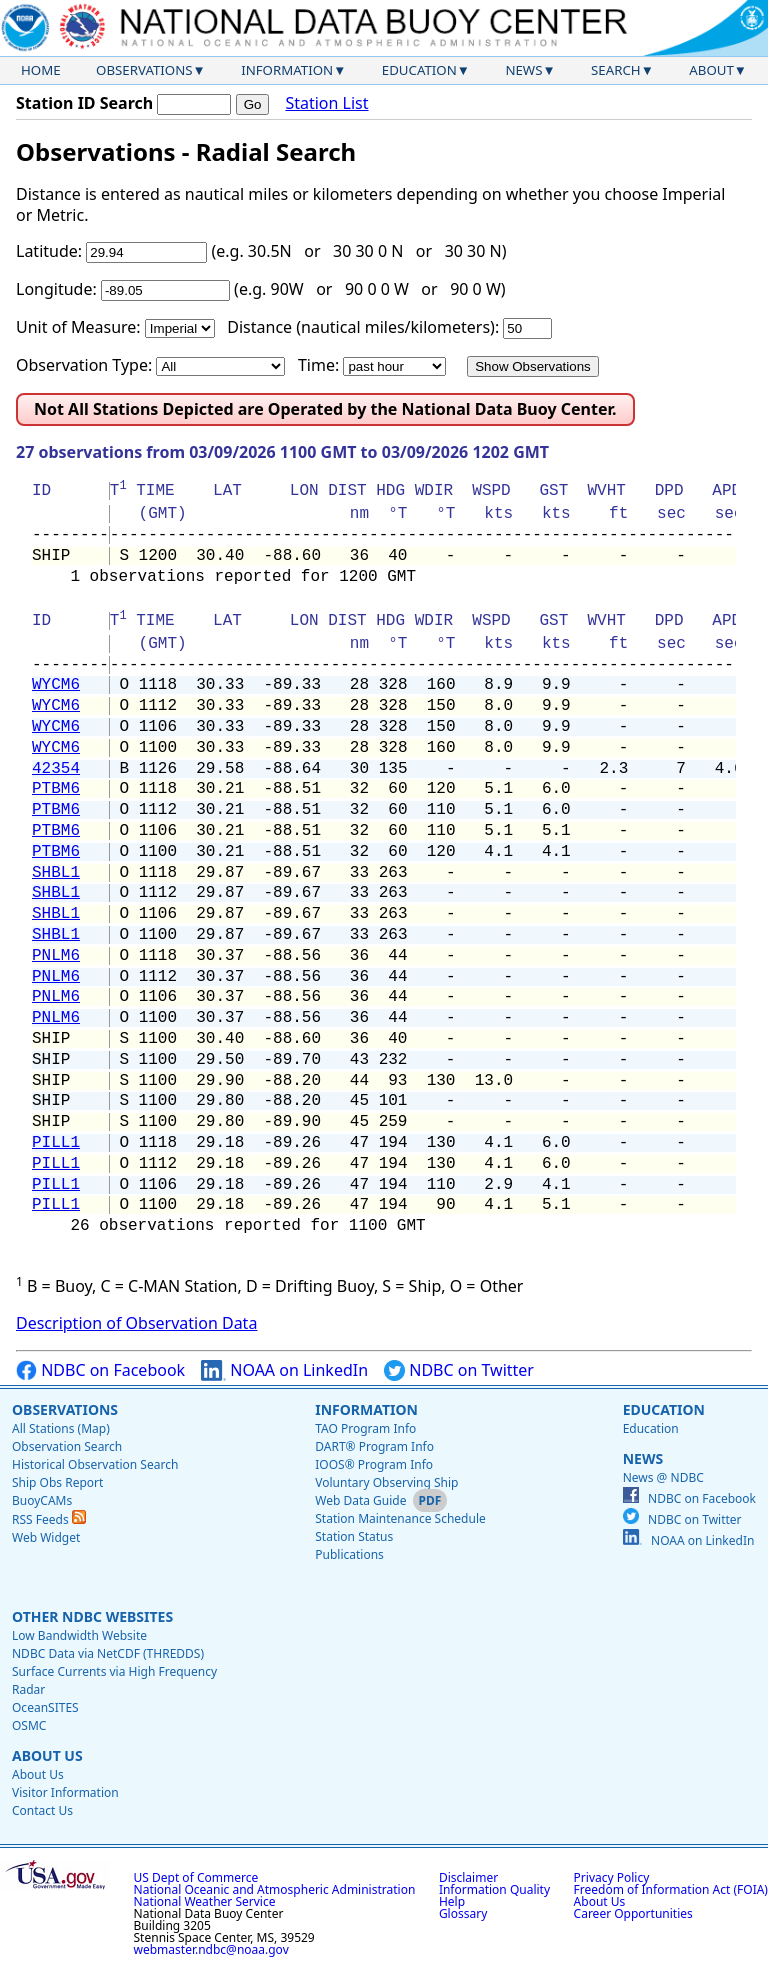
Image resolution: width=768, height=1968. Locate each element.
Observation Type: (84, 365)
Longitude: (56, 289)
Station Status (354, 1536)
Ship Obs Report (57, 1482)
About (711, 70)
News (523, 70)
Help (452, 1901)
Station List (326, 103)
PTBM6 (56, 789)
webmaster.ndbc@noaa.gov (211, 1949)
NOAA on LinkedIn (284, 1370)
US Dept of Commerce (196, 1877)
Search (616, 70)
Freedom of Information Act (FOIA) (671, 1889)
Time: (318, 365)
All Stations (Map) (61, 1428)
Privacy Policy (612, 1877)
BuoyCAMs (42, 1500)
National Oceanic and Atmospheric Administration (275, 1889)
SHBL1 (56, 873)
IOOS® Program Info (374, 1464)
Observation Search (67, 1446)
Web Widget (46, 1537)
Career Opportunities (633, 1913)
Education (419, 70)
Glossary (463, 1913)
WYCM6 (56, 685)
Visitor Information (65, 1792)
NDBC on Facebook (100, 1370)
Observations (144, 70)
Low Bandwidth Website (79, 1635)
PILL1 (56, 1143)
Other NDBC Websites (92, 1616)
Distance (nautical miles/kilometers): (363, 327)
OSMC (29, 1725)
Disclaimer (468, 1877)
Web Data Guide (360, 1500)
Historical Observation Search (95, 1464)
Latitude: (49, 251)
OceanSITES (45, 1707)
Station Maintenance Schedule (400, 1518)
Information (287, 70)
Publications (349, 1554)
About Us (47, 1755)
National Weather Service (205, 1901)
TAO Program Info (365, 1428)
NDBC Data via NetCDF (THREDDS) (108, 1653)
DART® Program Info (374, 1446)
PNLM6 (56, 956)
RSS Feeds (49, 1519)
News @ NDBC (663, 1477)
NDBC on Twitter (459, 1370)
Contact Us (42, 1810)
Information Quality (494, 1889)
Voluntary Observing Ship (386, 1482)
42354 (56, 769)
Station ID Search (84, 103)
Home (41, 70)
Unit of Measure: (78, 327)
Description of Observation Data (136, 1323)
